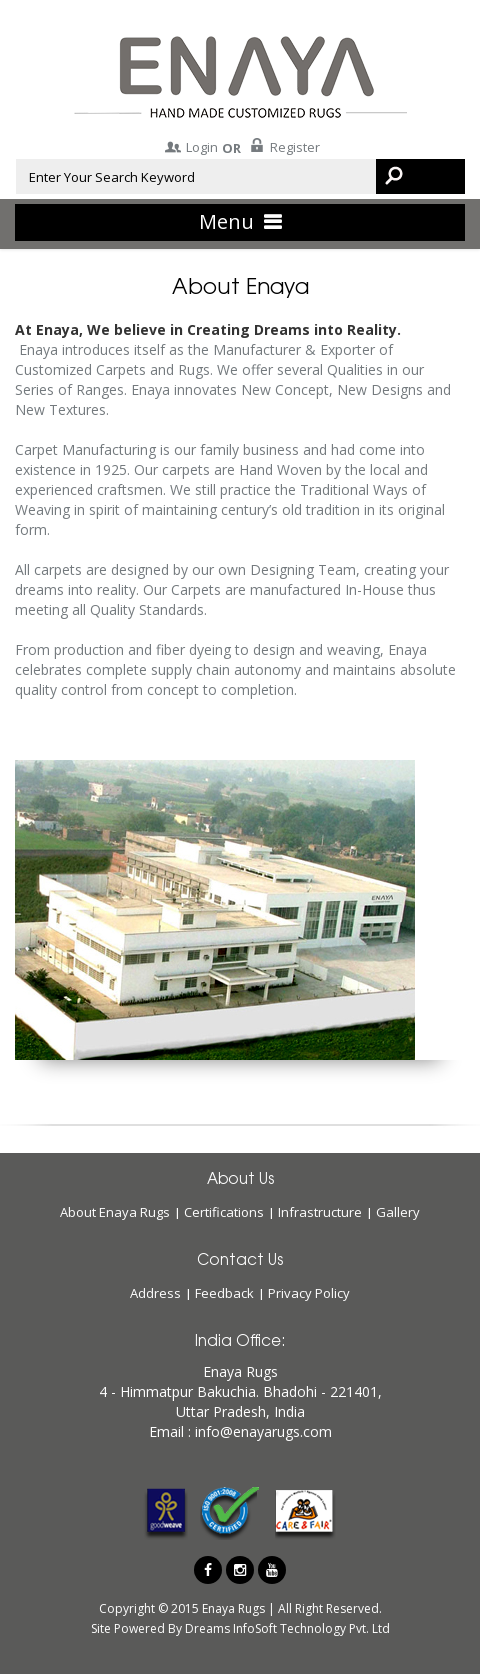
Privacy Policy (309, 1293)
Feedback (224, 1293)
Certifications (224, 1212)
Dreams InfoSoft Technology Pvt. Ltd (286, 1628)
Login (189, 147)
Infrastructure (320, 1212)
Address (155, 1293)
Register (282, 147)
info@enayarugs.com (263, 1431)
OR (231, 148)
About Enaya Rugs (115, 1212)
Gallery (398, 1212)
